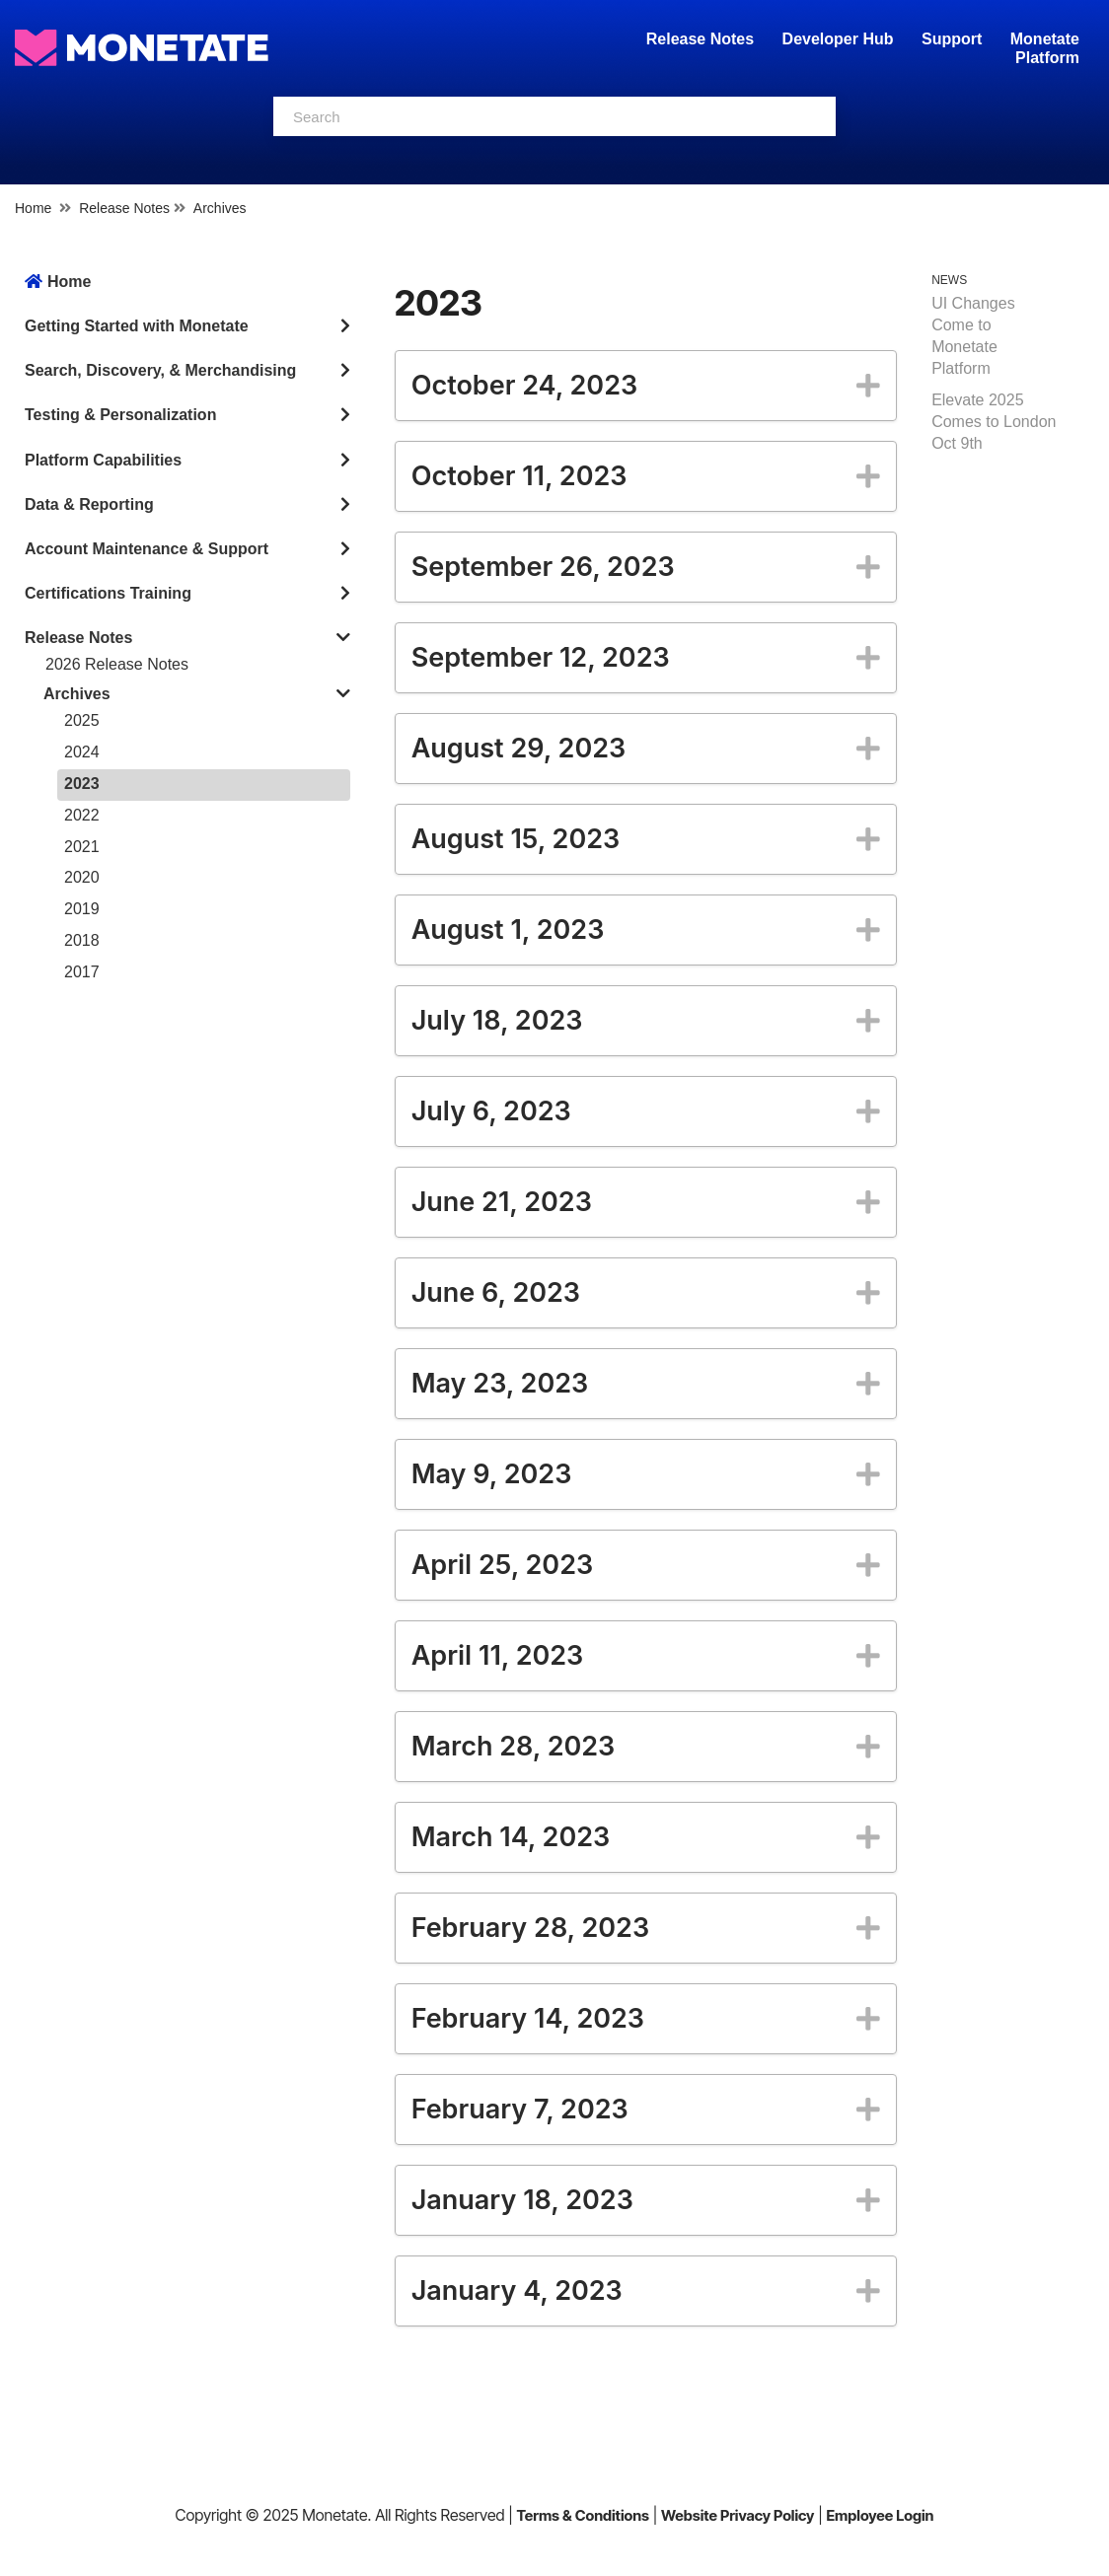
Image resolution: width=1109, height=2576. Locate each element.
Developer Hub (838, 39)
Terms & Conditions (582, 2515)
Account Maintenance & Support (146, 548)
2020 (82, 877)
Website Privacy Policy (737, 2515)
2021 (82, 846)
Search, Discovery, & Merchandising (160, 370)
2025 (82, 720)
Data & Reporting (89, 504)
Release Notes (702, 39)
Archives (220, 208)
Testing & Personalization (120, 414)
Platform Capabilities (103, 460)
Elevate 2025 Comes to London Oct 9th (993, 422)
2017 (82, 972)
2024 (82, 752)
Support (952, 39)
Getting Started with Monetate (137, 326)
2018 (82, 940)
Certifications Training (108, 593)
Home (33, 208)
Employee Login (879, 2515)
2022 (82, 815)
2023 (82, 783)
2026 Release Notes (116, 664)
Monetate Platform (1044, 48)
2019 (82, 908)
